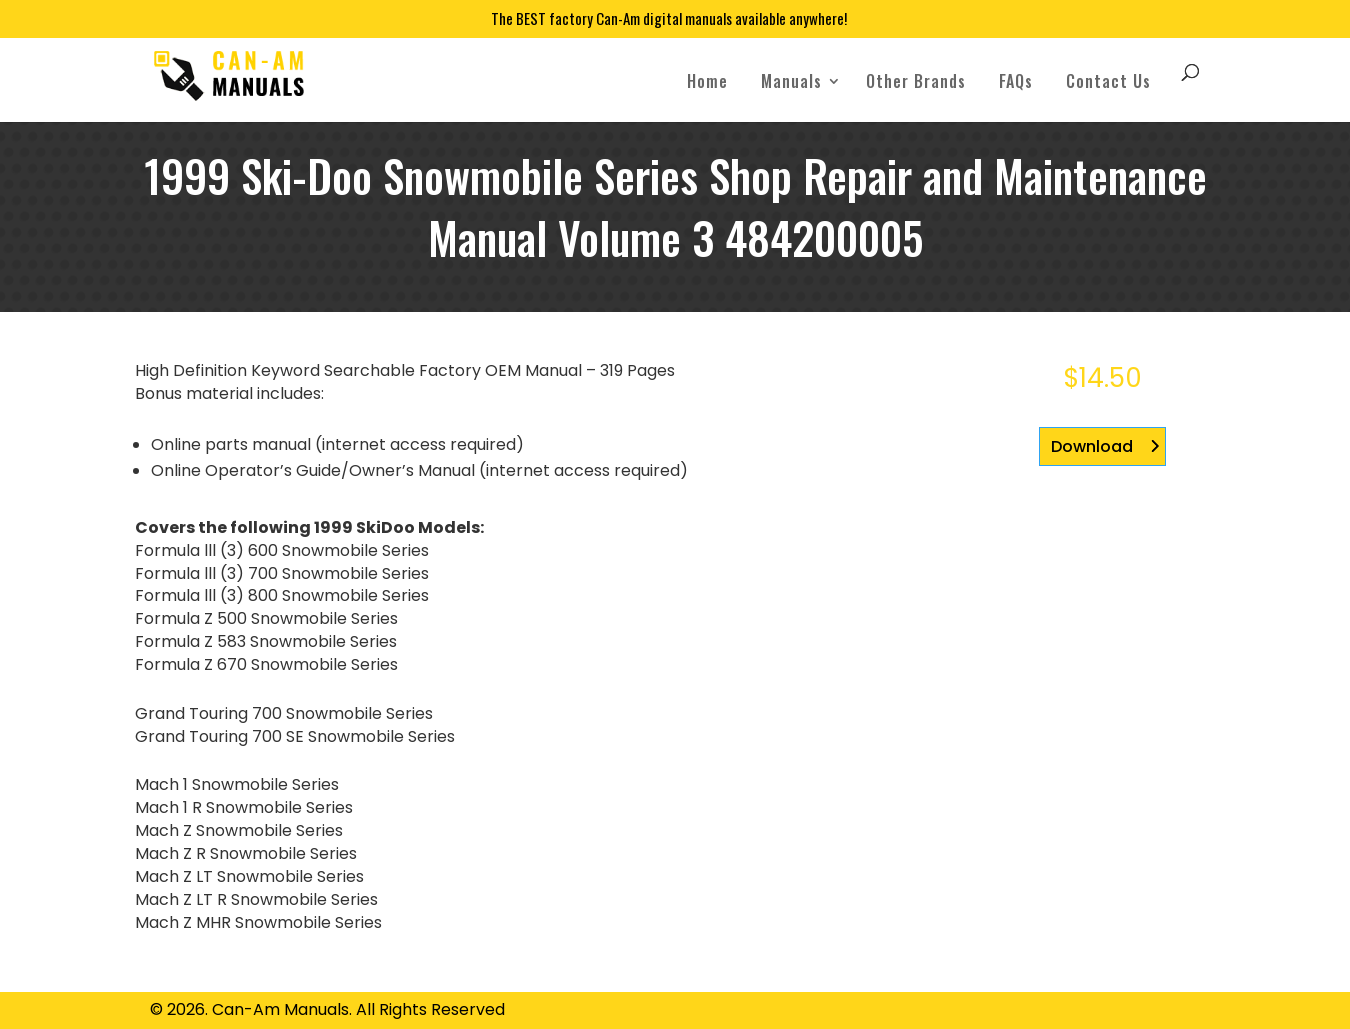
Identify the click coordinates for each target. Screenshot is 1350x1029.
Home (707, 81)
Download (1092, 446)
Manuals (791, 81)
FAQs (1016, 81)
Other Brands (916, 81)
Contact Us (1108, 81)
